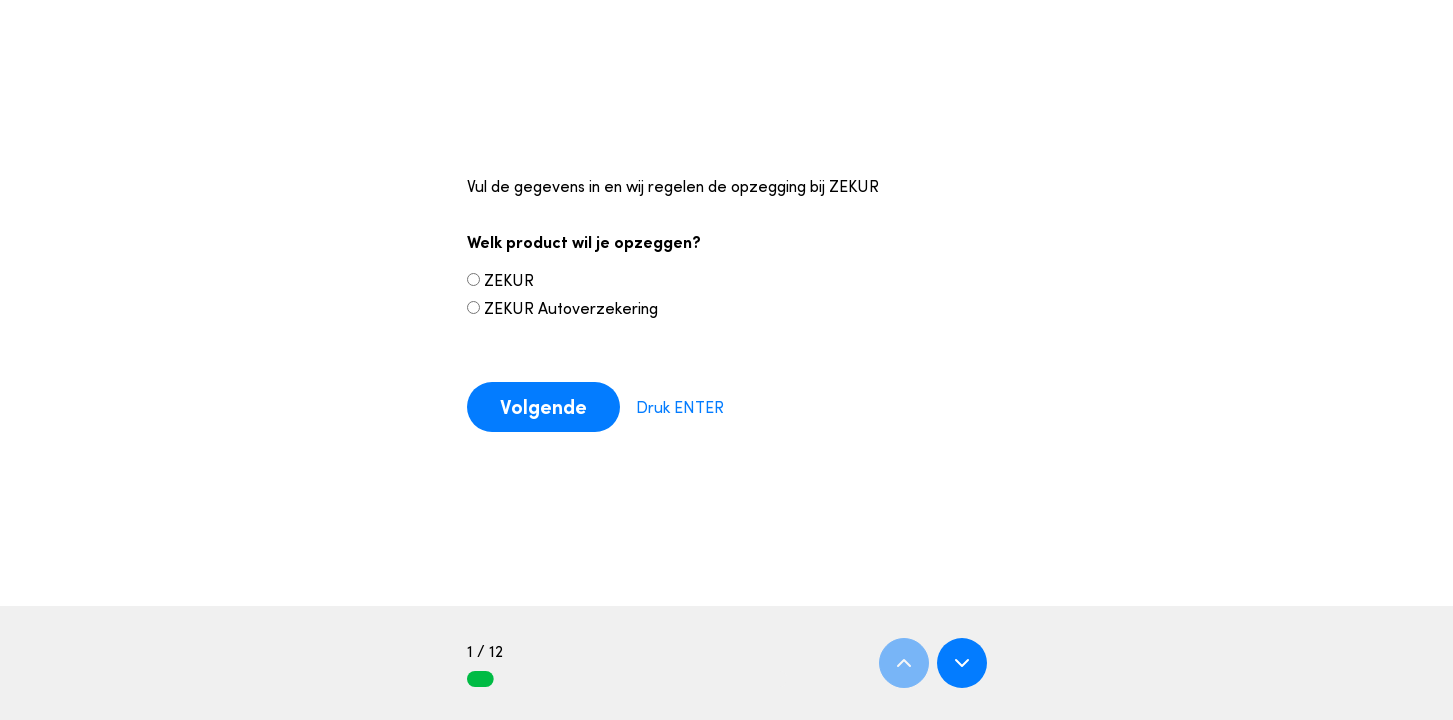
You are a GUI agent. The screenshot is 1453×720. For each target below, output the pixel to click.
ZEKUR (500, 280)
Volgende (543, 406)
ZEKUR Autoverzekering (562, 308)
